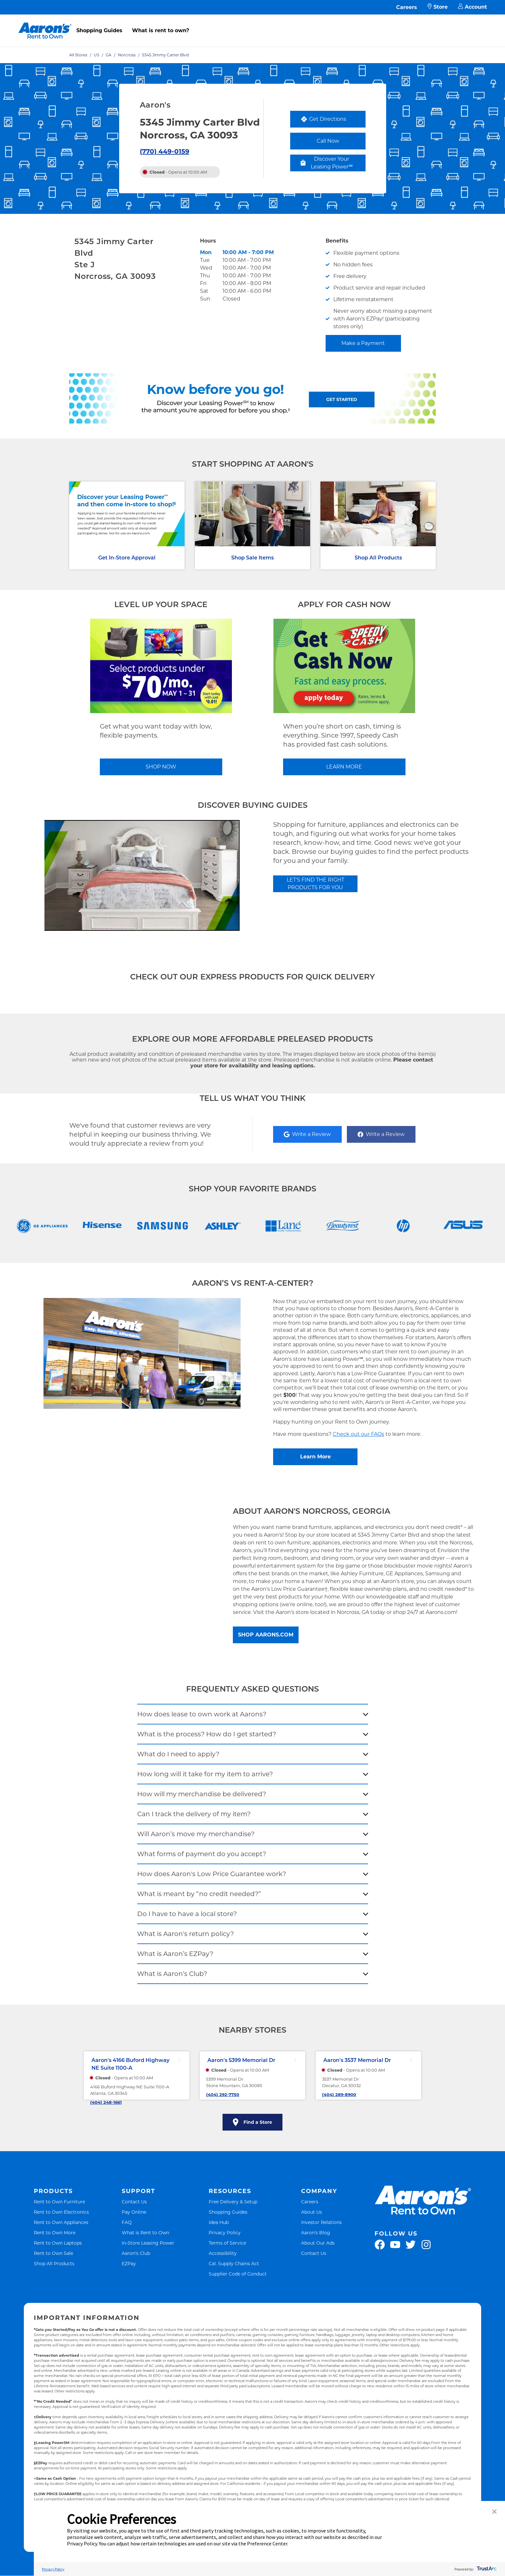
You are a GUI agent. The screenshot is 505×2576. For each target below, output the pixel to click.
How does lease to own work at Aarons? (201, 1714)
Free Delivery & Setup (233, 2202)
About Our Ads (318, 2243)
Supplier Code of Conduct (238, 2274)
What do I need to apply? (178, 1754)
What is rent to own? (160, 30)
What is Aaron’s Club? (172, 1974)
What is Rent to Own (145, 2232)
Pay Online (134, 2212)
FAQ (127, 2222)
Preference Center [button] (267, 2543)
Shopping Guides (99, 30)
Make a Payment (363, 343)
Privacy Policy (225, 2232)
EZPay (129, 2263)
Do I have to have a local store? (187, 1914)
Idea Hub (219, 2222)
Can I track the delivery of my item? (194, 1814)
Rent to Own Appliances (61, 2222)
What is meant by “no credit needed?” (199, 1894)
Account (472, 7)
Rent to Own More (54, 2232)
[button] (494, 2512)
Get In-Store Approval (127, 558)
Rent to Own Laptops (58, 2243)
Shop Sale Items (252, 558)
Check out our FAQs (358, 1434)
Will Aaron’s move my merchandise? (195, 1834)
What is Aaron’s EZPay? (175, 1954)
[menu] (252, 23)
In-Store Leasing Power (148, 2243)
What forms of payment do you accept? (201, 1854)
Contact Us (134, 2202)
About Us (311, 2212)
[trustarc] (486, 2569)
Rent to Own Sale (53, 2253)
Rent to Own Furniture (59, 2202)
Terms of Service (227, 2243)
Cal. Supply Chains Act (234, 2263)
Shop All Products (378, 558)
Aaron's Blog (315, 2232)
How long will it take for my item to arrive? (205, 1774)
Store (437, 7)
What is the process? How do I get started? (206, 1734)
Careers (406, 7)
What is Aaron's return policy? (185, 1934)
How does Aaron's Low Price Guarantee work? (211, 1874)
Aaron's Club (136, 2253)
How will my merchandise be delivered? (201, 1794)
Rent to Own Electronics (61, 2212)
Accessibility (223, 2253)
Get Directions (333, 120)
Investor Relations (321, 2222)
